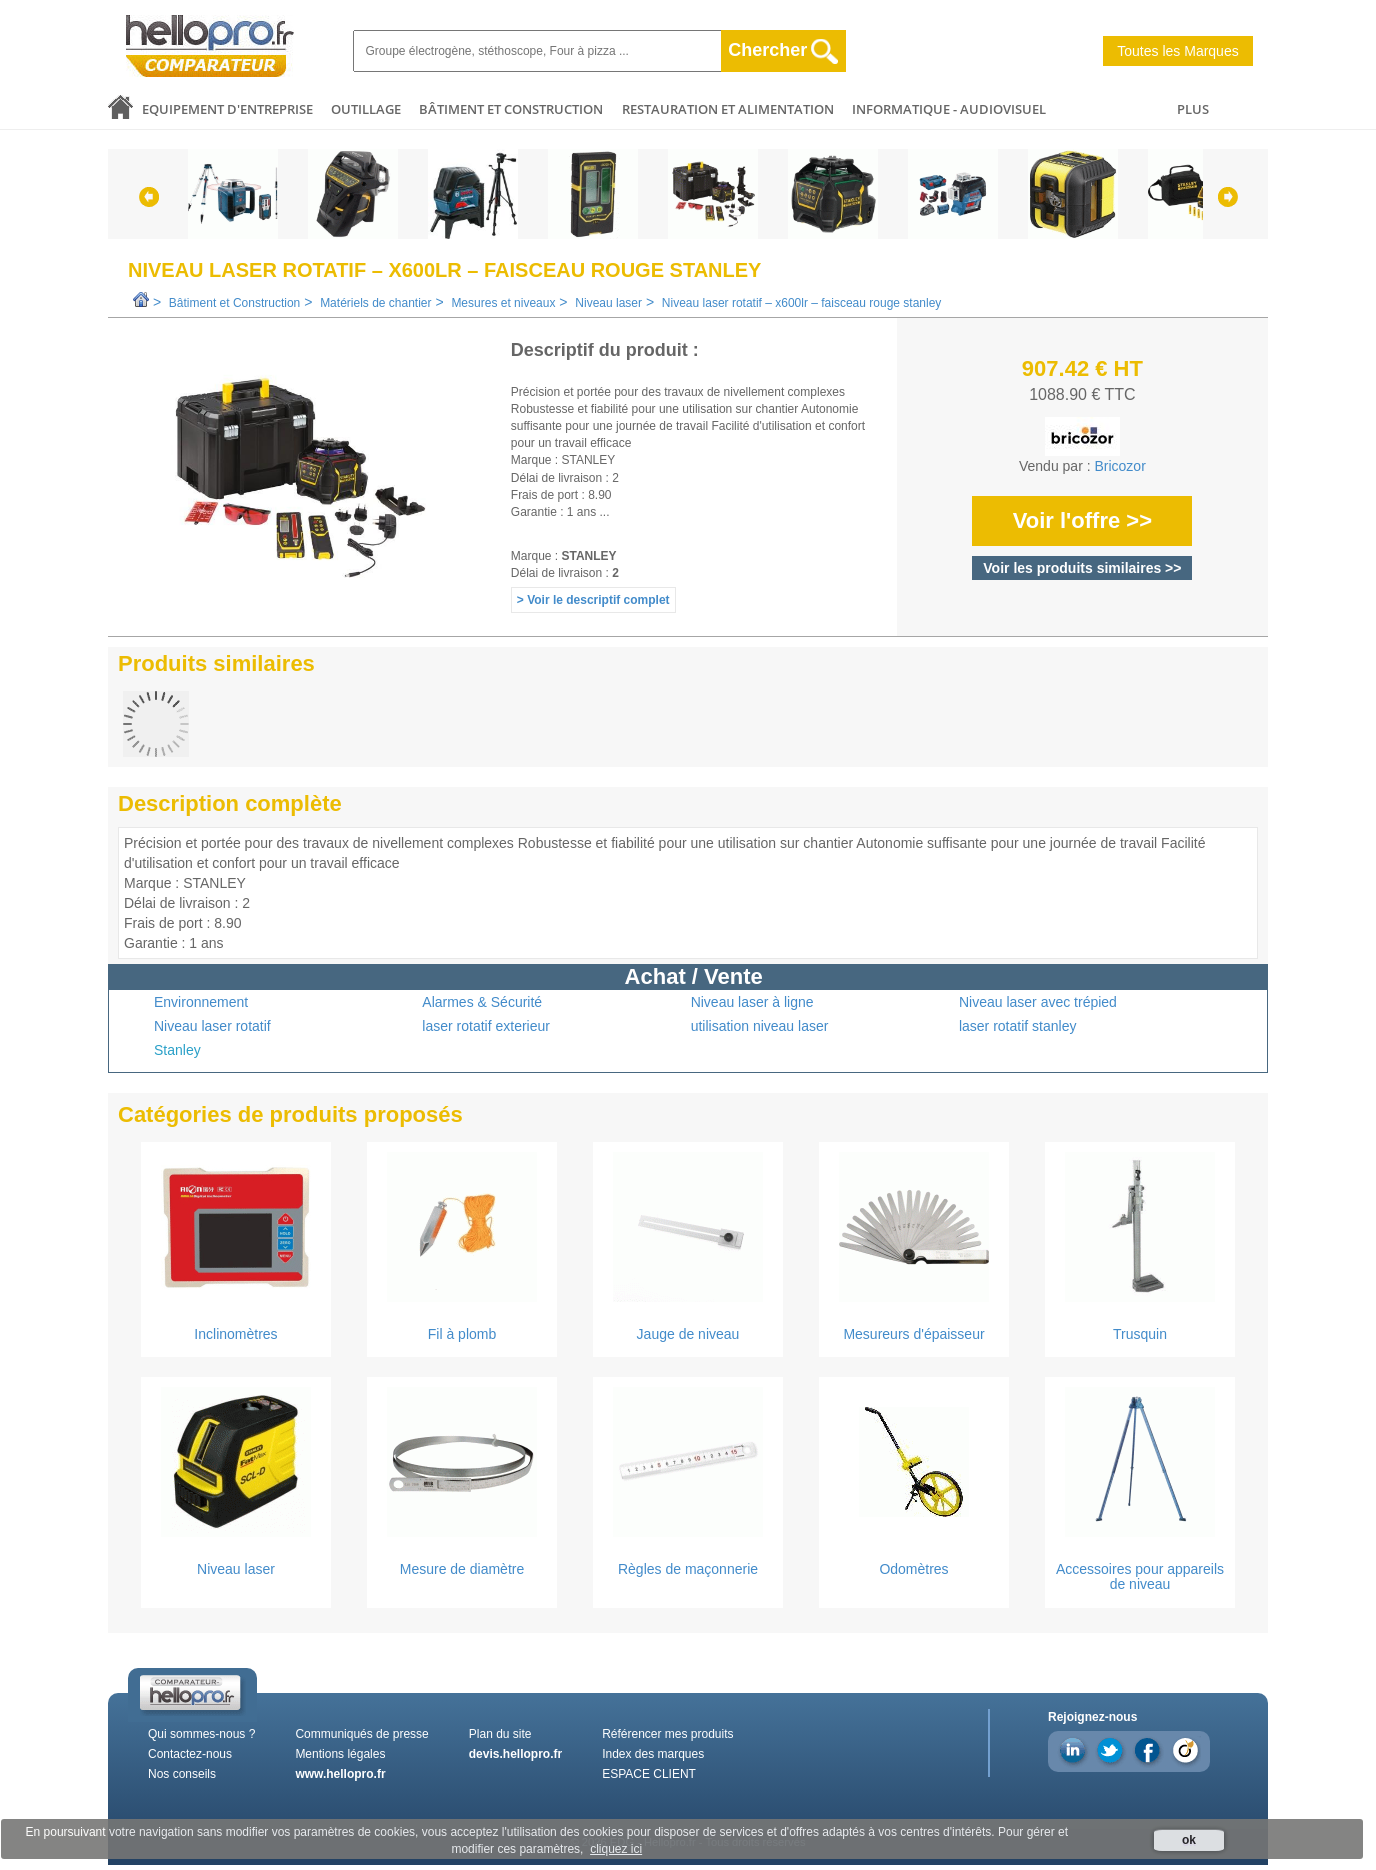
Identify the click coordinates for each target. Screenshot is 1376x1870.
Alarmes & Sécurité (482, 1002)
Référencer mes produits (667, 1734)
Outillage (366, 109)
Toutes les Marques (1177, 51)
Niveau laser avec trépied (1038, 1002)
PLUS (1193, 109)
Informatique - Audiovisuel (949, 109)
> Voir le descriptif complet (593, 600)
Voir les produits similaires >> (1082, 568)
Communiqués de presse (361, 1734)
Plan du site (500, 1734)
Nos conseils (182, 1774)
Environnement (201, 1002)
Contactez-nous (190, 1754)
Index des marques (653, 1754)
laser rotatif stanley (1018, 1026)
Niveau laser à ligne (752, 1002)
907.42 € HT (1082, 368)
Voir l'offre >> (1082, 520)
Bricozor (1119, 466)
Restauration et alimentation (728, 109)
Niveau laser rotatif (212, 1026)
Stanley (177, 1050)
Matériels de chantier (375, 303)
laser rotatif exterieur (486, 1026)
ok (1189, 1840)
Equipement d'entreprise (227, 109)
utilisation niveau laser (760, 1026)
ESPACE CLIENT (649, 1774)
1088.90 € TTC (1082, 394)
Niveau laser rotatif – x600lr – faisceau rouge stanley (802, 303)
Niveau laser (608, 303)
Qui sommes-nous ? (201, 1734)
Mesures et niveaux (503, 303)
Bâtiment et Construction (511, 109)
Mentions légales (340, 1754)
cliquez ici (616, 1849)
